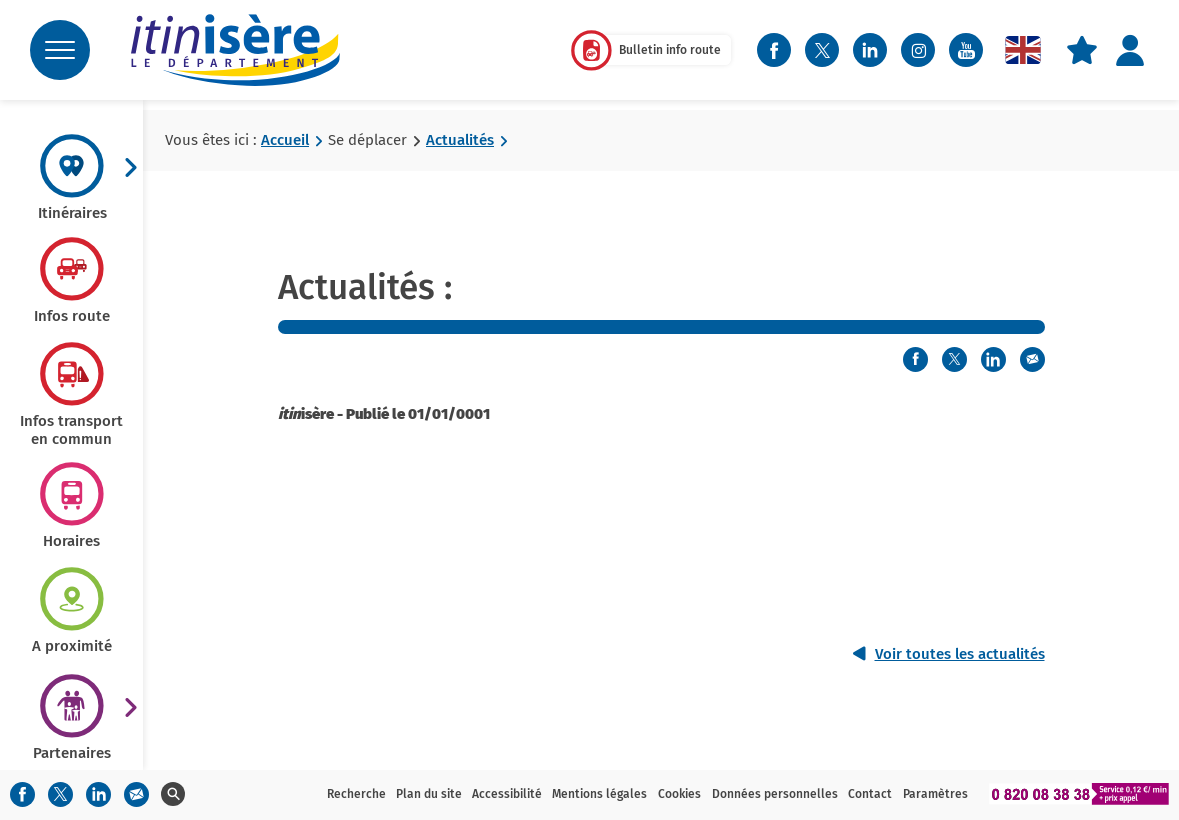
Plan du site (429, 794)
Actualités (460, 140)
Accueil (285, 140)
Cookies (679, 794)
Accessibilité (507, 794)
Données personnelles (775, 794)
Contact (870, 794)
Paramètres (935, 794)
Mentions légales (599, 794)
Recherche (356, 794)
